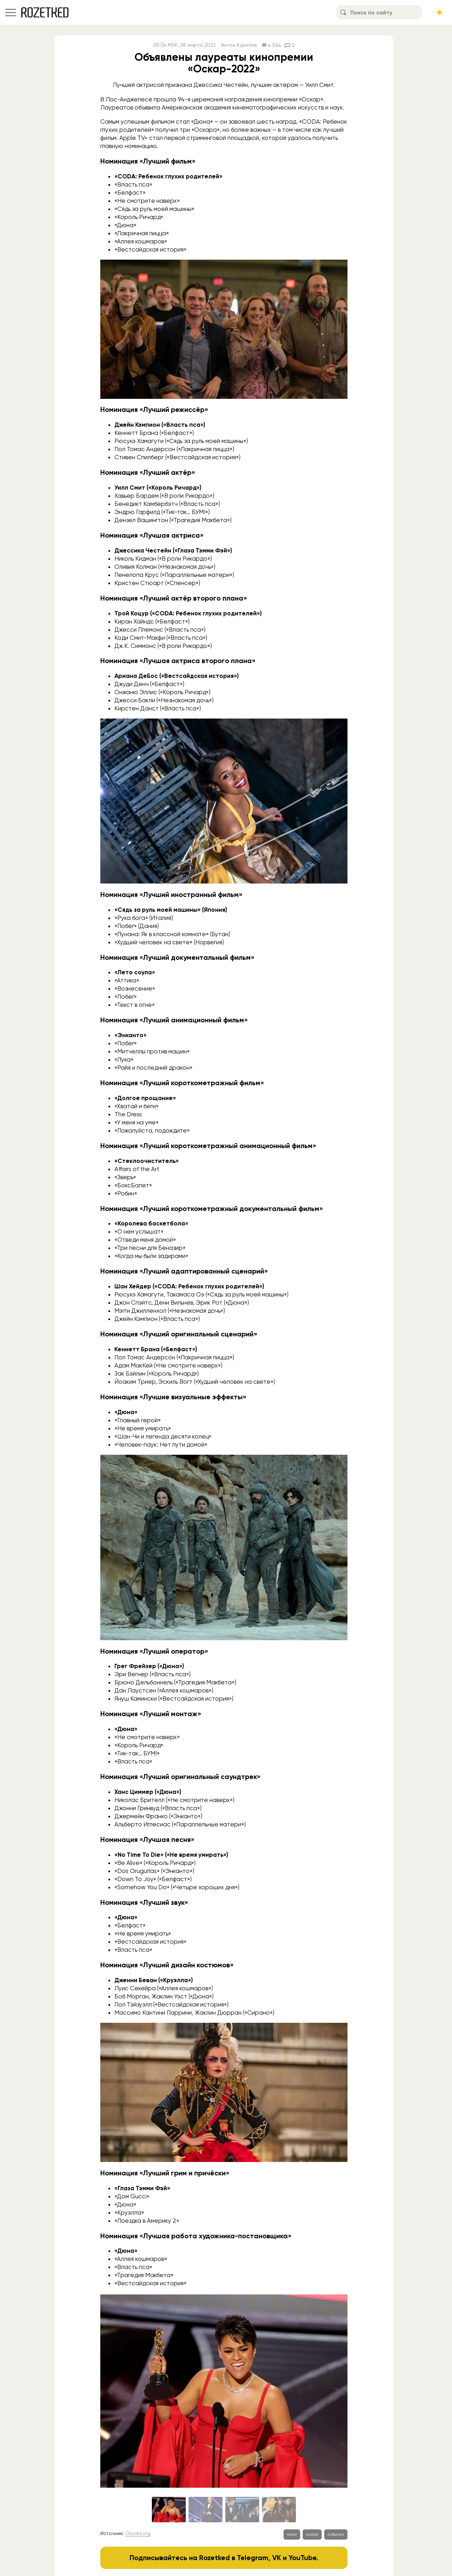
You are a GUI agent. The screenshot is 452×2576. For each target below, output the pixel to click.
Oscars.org (137, 2533)
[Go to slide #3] (242, 2509)
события (336, 2534)
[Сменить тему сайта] (440, 12)
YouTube (302, 2557)
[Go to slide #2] (205, 2509)
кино (292, 2534)
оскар (312, 2534)
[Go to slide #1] (169, 2509)
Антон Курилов (239, 45)
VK (276, 2557)
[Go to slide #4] (279, 2509)
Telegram (252, 2557)
